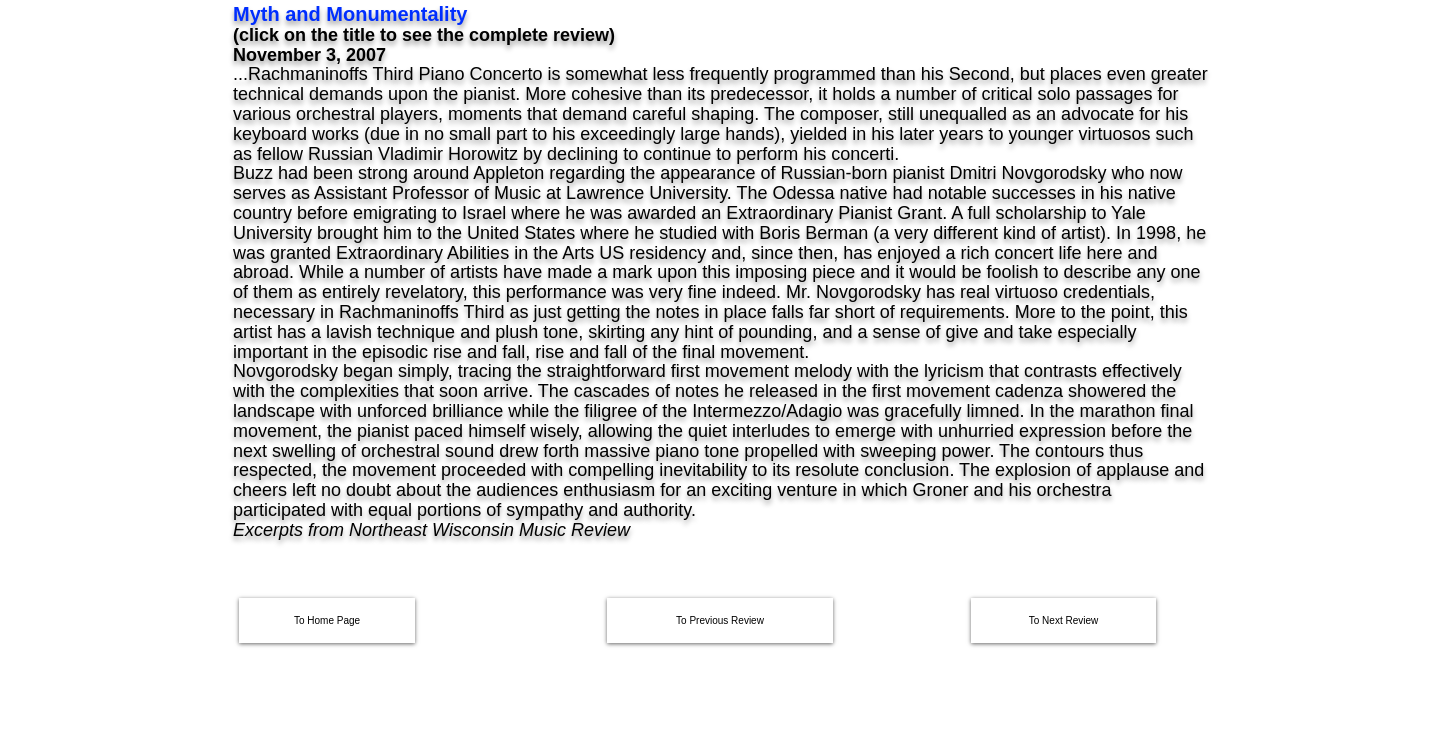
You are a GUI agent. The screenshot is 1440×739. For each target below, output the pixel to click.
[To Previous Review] (720, 620)
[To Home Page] (327, 620)
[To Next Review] (1063, 620)
